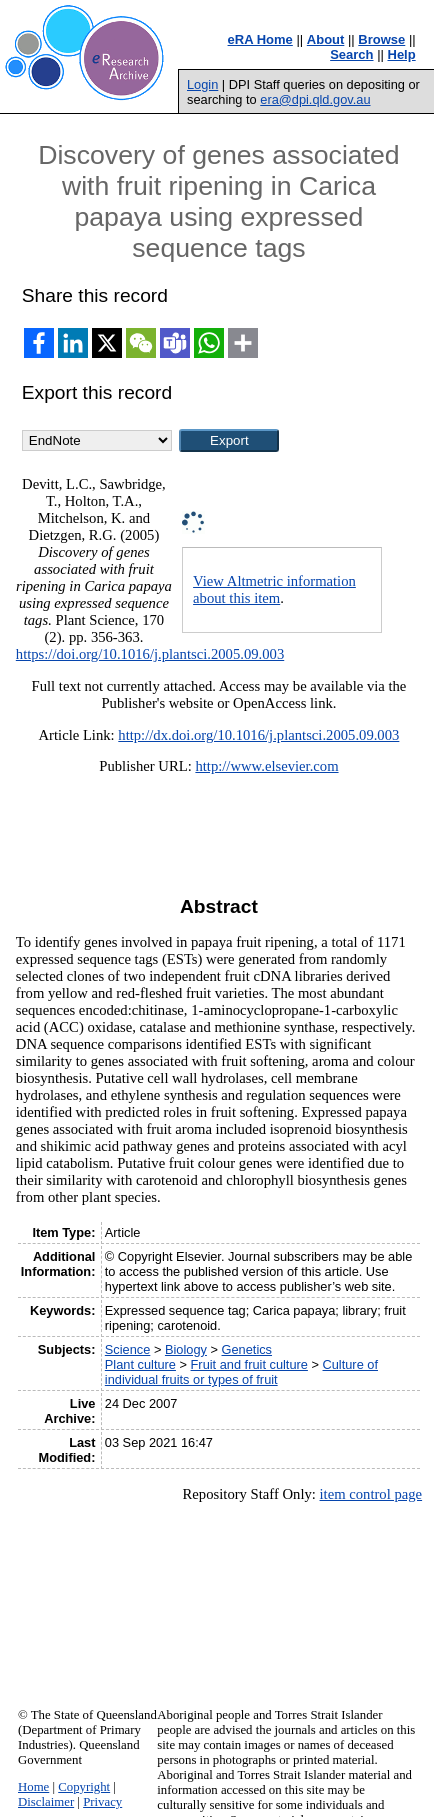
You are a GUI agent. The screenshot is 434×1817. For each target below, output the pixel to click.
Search (351, 54)
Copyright (84, 1787)
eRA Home (260, 39)
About (326, 39)
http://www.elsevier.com (266, 766)
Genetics (247, 1349)
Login (202, 84)
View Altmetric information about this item (274, 589)
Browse (381, 39)
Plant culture (140, 1364)
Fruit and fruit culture (249, 1364)
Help (402, 54)
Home (33, 1787)
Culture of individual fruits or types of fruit (241, 1372)
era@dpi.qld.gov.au (315, 99)
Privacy (102, 1802)
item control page (371, 1494)
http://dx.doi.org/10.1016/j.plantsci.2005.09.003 (258, 735)
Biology (186, 1349)
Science (128, 1349)
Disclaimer (46, 1802)
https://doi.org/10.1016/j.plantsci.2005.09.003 (150, 654)
